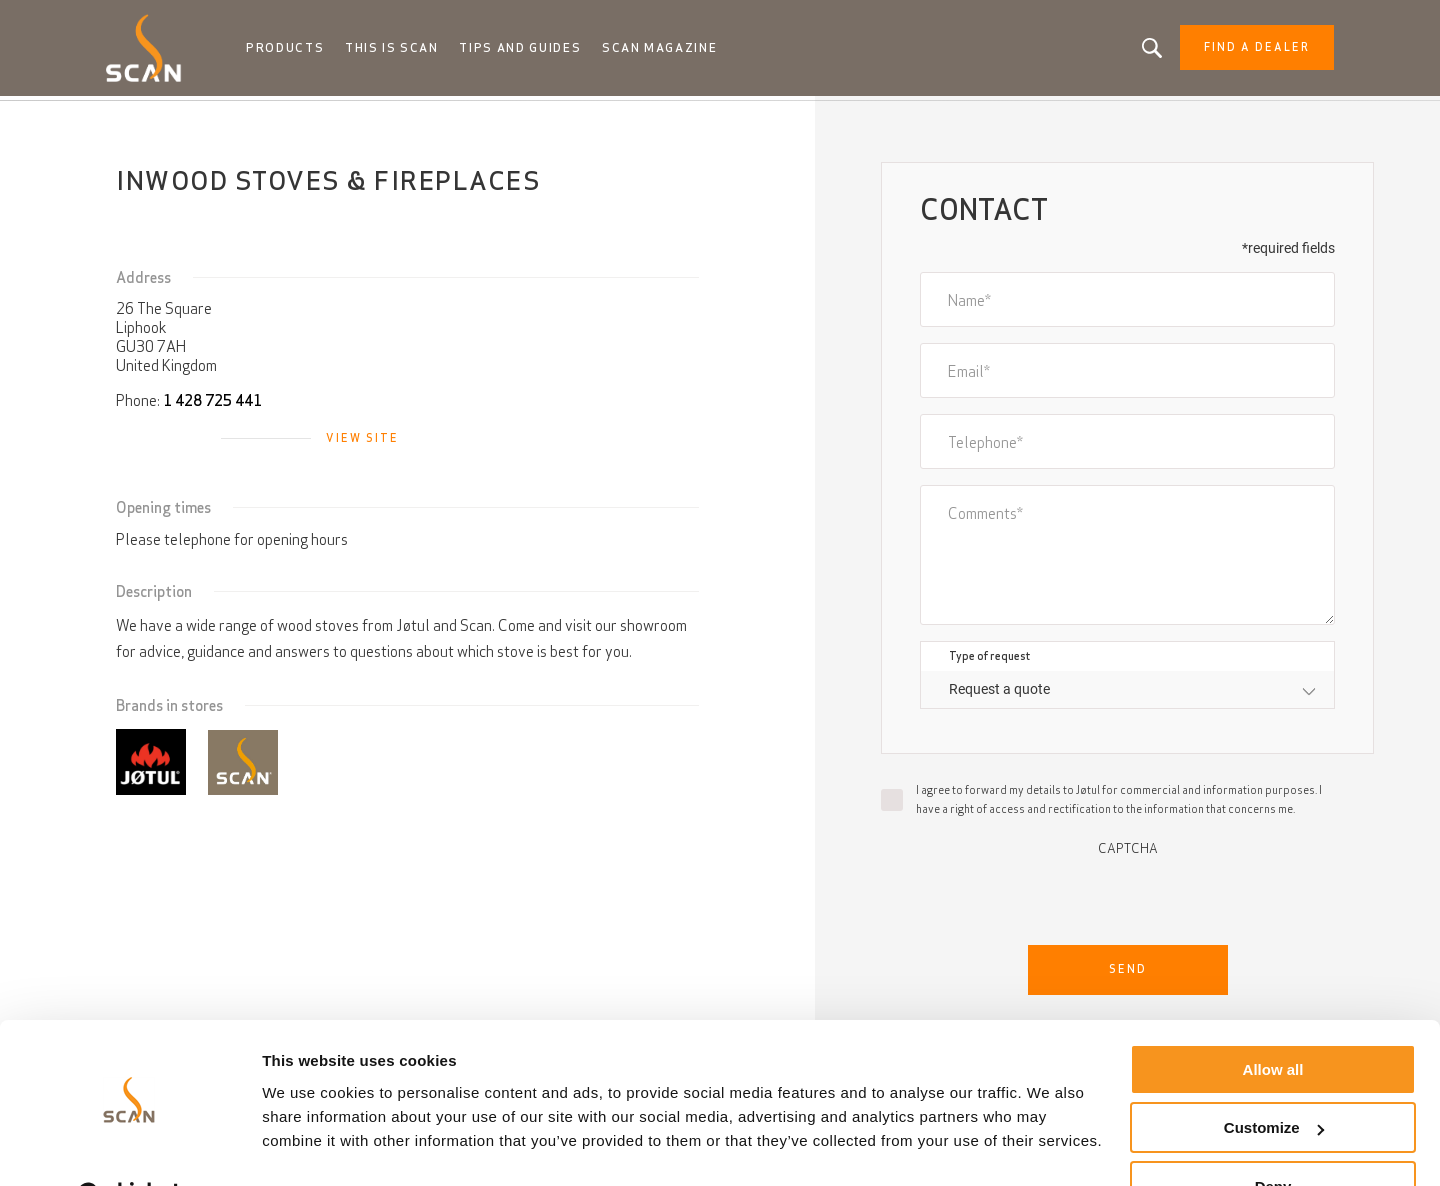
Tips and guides (531, 50)
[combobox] (1127, 693)
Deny (1273, 1136)
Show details (308, 1145)
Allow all (1273, 1019)
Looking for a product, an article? (1138, 50)
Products (298, 50)
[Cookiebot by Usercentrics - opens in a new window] (129, 1147)
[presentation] (1128, 899)
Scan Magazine (670, 50)
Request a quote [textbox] (999, 693)
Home (135, 120)
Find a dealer (1243, 50)
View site (362, 442)
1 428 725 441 (212, 404)
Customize (1274, 1078)
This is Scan (403, 50)
